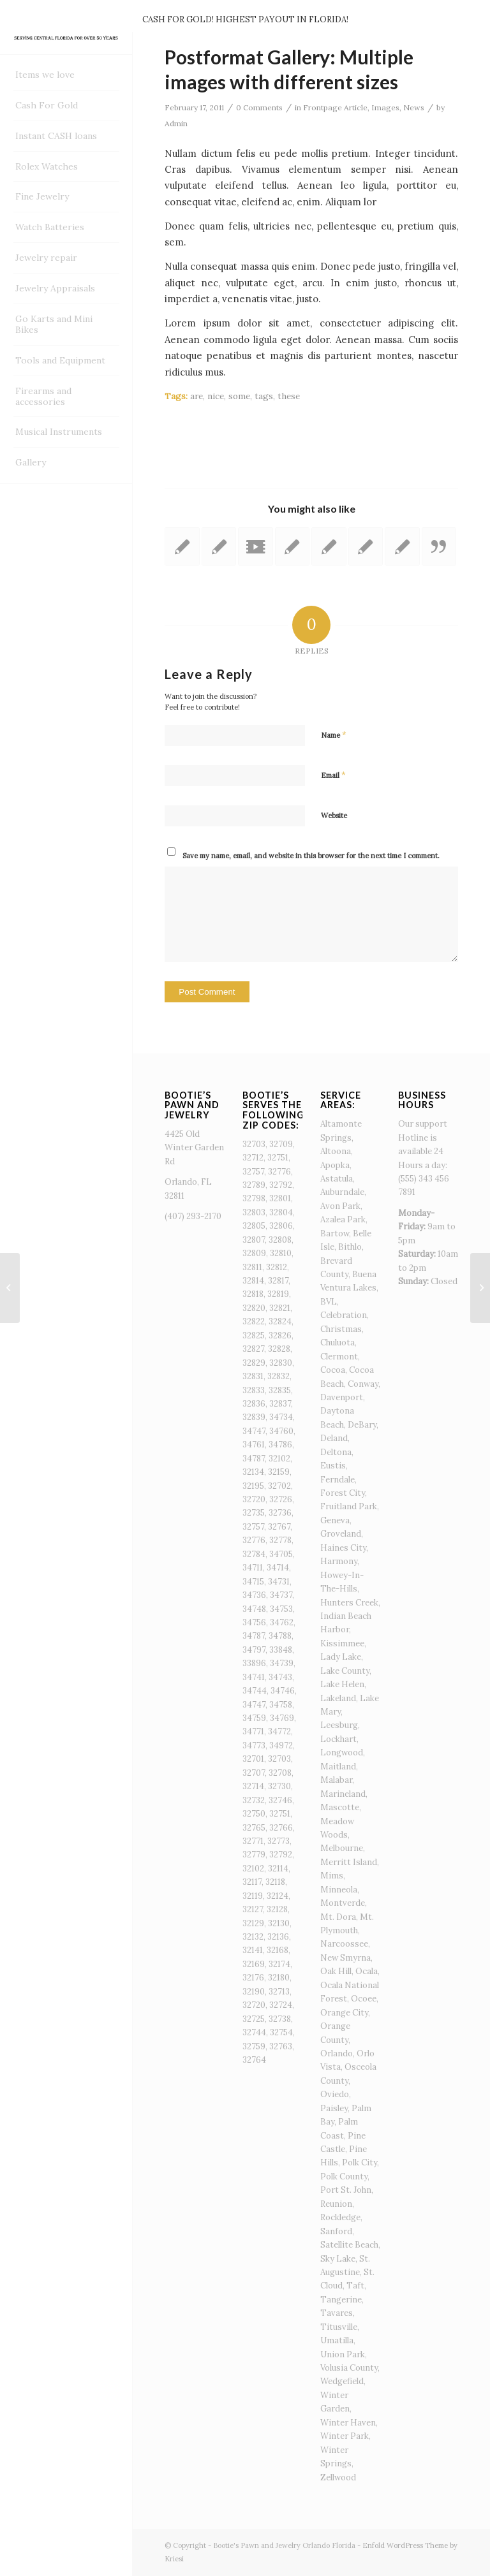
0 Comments (259, 107)
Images (385, 107)
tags (264, 396)
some (239, 396)
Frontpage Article (335, 107)
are (196, 396)
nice (215, 396)
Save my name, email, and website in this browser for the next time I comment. (311, 855)
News (413, 107)
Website (334, 815)
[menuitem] (66, 75)
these (289, 396)
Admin (176, 123)
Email (333, 775)
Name (333, 734)
